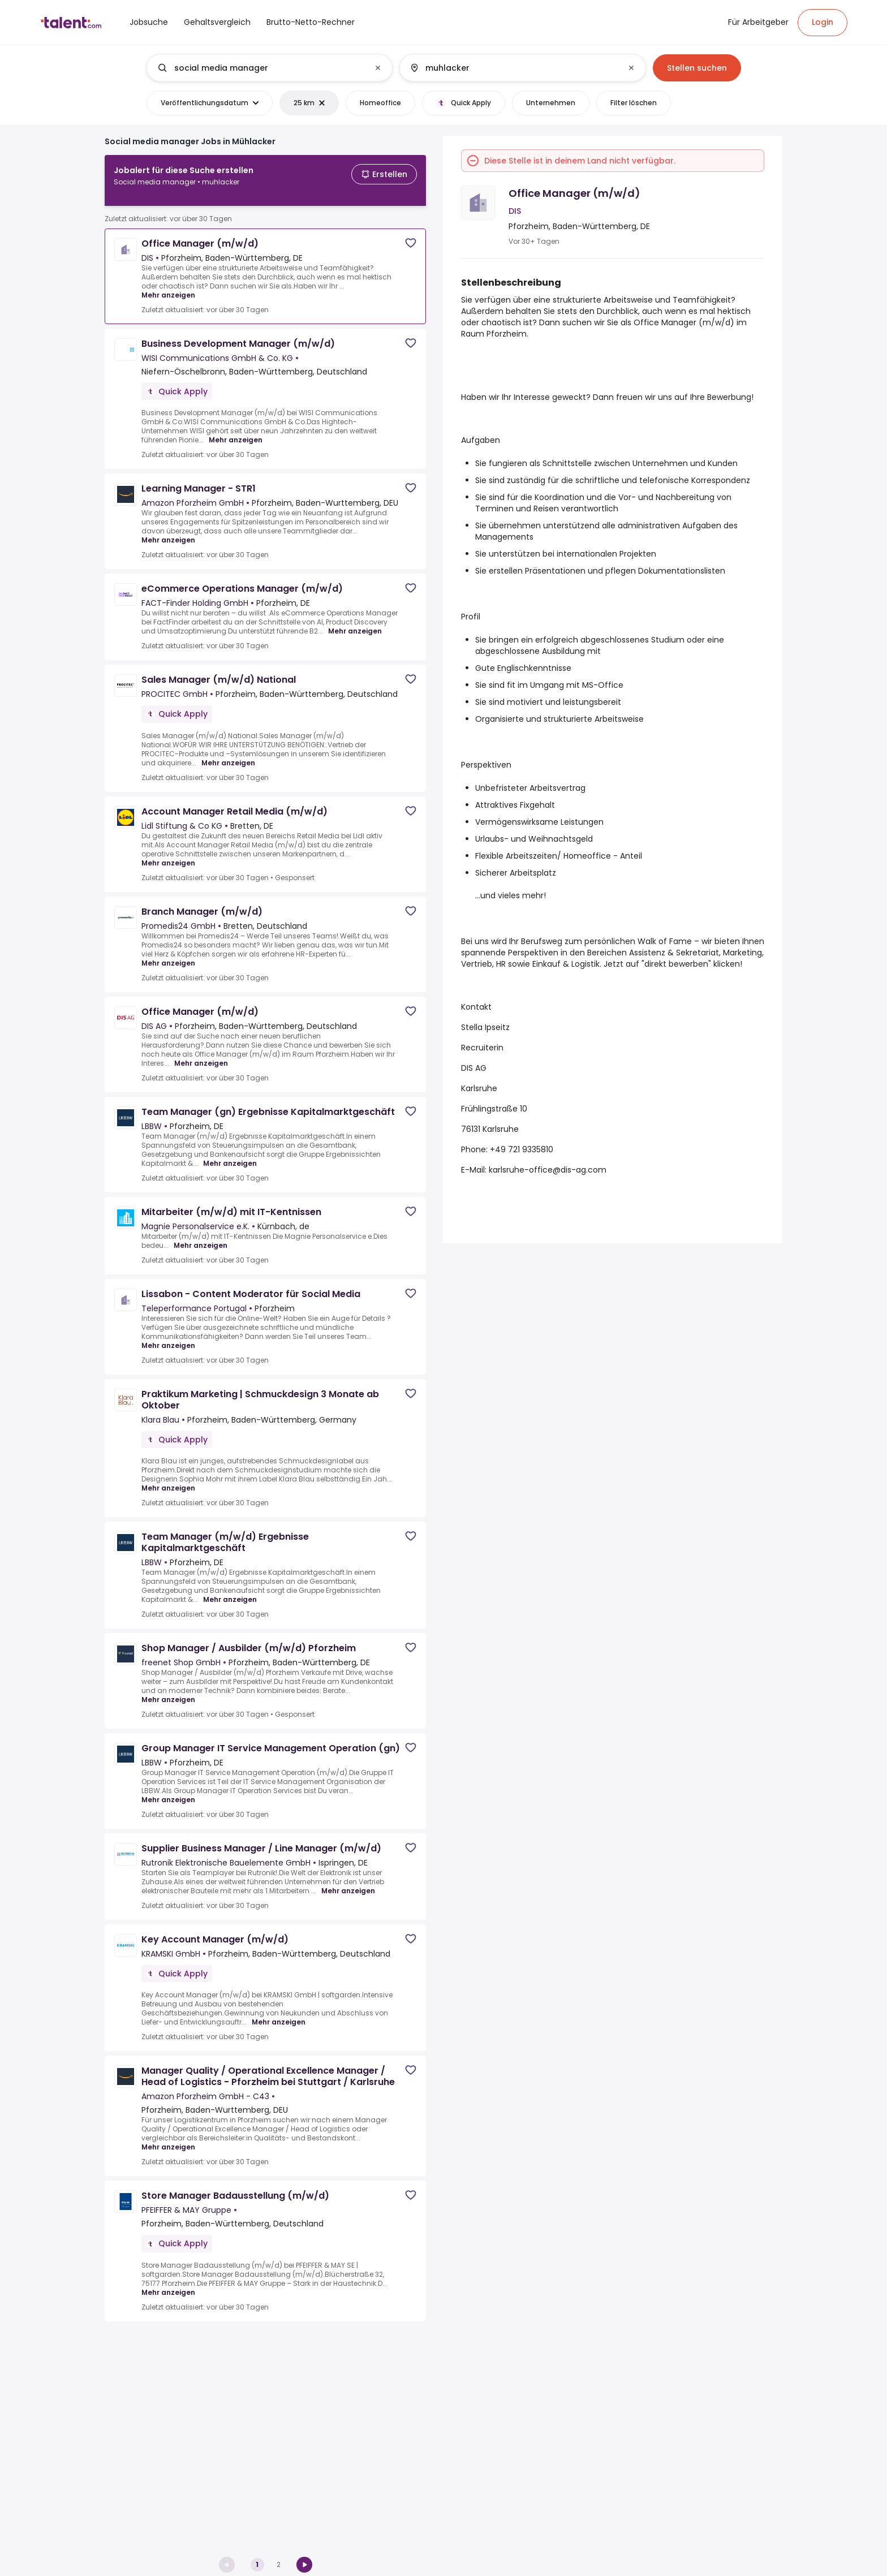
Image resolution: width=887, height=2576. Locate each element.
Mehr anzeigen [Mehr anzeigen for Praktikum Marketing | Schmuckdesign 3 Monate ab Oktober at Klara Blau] (168, 1479)
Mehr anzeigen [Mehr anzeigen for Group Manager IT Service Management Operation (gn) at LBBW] (168, 1790)
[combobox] (269, 68)
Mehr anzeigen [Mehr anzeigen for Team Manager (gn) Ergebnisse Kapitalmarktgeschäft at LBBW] (230, 1154)
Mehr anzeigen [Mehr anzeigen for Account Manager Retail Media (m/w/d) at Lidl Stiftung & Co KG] (168, 854)
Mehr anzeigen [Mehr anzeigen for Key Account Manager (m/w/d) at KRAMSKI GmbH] (278, 2013)
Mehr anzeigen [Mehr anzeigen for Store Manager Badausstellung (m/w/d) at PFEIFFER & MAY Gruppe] (168, 2283)
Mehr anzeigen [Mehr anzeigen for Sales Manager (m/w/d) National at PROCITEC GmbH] (228, 754)
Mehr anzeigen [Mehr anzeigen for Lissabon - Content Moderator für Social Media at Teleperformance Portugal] (168, 1336)
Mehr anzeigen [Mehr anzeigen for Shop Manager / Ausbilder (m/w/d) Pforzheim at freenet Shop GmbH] (168, 1690)
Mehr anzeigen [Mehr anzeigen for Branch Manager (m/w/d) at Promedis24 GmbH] (168, 954)
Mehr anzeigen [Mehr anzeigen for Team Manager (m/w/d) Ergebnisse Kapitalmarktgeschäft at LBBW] (230, 1590)
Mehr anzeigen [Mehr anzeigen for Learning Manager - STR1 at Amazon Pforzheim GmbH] (168, 531)
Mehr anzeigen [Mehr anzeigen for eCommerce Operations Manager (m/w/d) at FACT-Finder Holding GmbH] (355, 622)
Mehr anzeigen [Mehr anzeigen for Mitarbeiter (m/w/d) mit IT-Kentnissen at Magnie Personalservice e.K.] (200, 1236)
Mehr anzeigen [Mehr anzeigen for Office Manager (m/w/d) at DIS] (168, 286)
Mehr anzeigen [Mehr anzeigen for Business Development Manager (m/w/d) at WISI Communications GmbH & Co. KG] (235, 431)
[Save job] (410, 234)
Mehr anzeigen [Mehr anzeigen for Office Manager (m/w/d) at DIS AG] (201, 1054)
